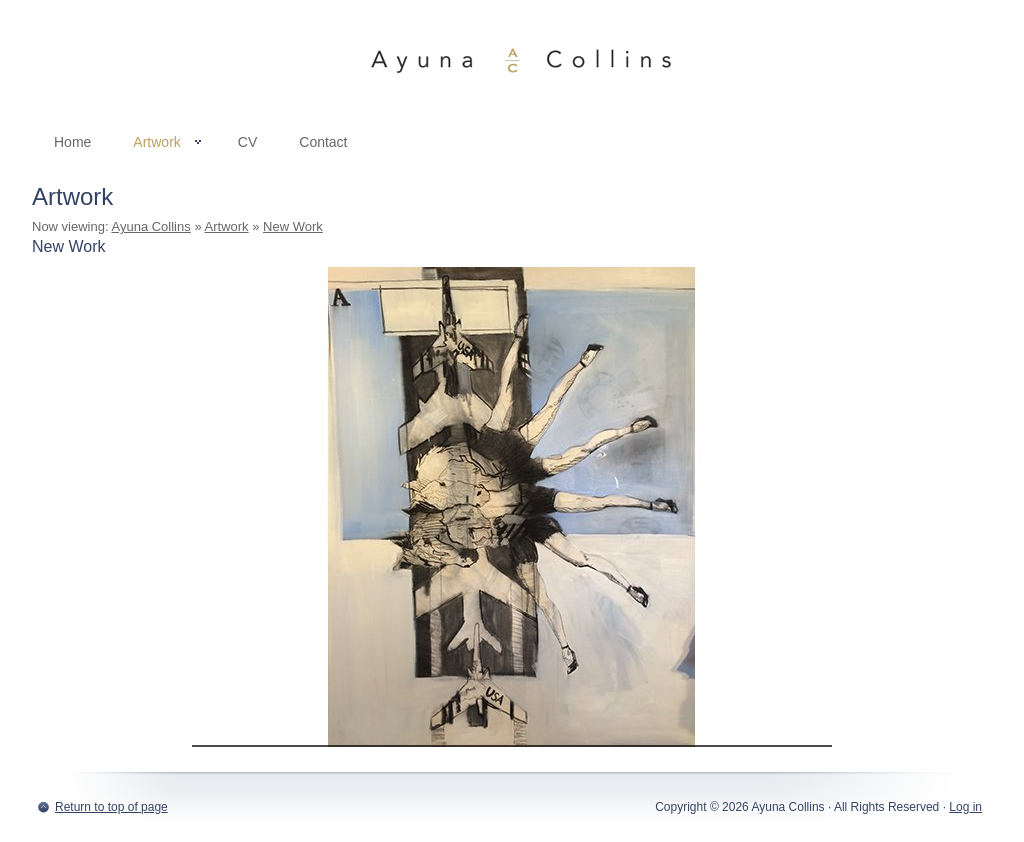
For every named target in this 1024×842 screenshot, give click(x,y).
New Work (293, 226)
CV (247, 142)
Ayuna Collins (512, 60)
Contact (323, 142)
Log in (965, 807)
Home (72, 142)
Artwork (156, 146)
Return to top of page (111, 807)
